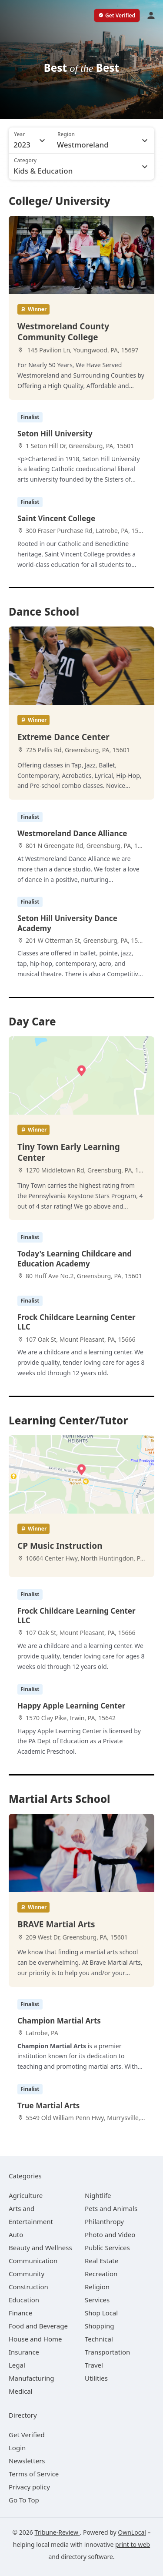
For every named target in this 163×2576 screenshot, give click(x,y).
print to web (132, 2544)
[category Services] (97, 2299)
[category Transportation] (107, 2352)
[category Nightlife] (98, 2195)
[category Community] (26, 2273)
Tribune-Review (57, 2532)
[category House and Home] (35, 2339)
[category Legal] (17, 2365)
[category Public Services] (107, 2247)
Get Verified (27, 2434)
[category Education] (24, 2299)
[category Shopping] (99, 2325)
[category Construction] (28, 2286)
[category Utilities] (96, 2378)
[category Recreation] (101, 2273)
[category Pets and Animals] (111, 2208)
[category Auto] (16, 2234)
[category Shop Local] (101, 2312)
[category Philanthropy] (104, 2221)
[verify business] (117, 15)
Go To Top (24, 2500)
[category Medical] (21, 2391)
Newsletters (27, 2460)
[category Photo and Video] (110, 2234)
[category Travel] (94, 2365)
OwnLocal (132, 2532)
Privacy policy (29, 2486)
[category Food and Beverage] (38, 2325)
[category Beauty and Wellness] (40, 2247)
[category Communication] (33, 2260)
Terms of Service (34, 2473)
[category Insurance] (24, 2352)
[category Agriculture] (26, 2195)
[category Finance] (20, 2312)
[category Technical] (99, 2339)
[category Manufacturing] (31, 2378)
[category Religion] (97, 2286)
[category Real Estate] (101, 2260)
